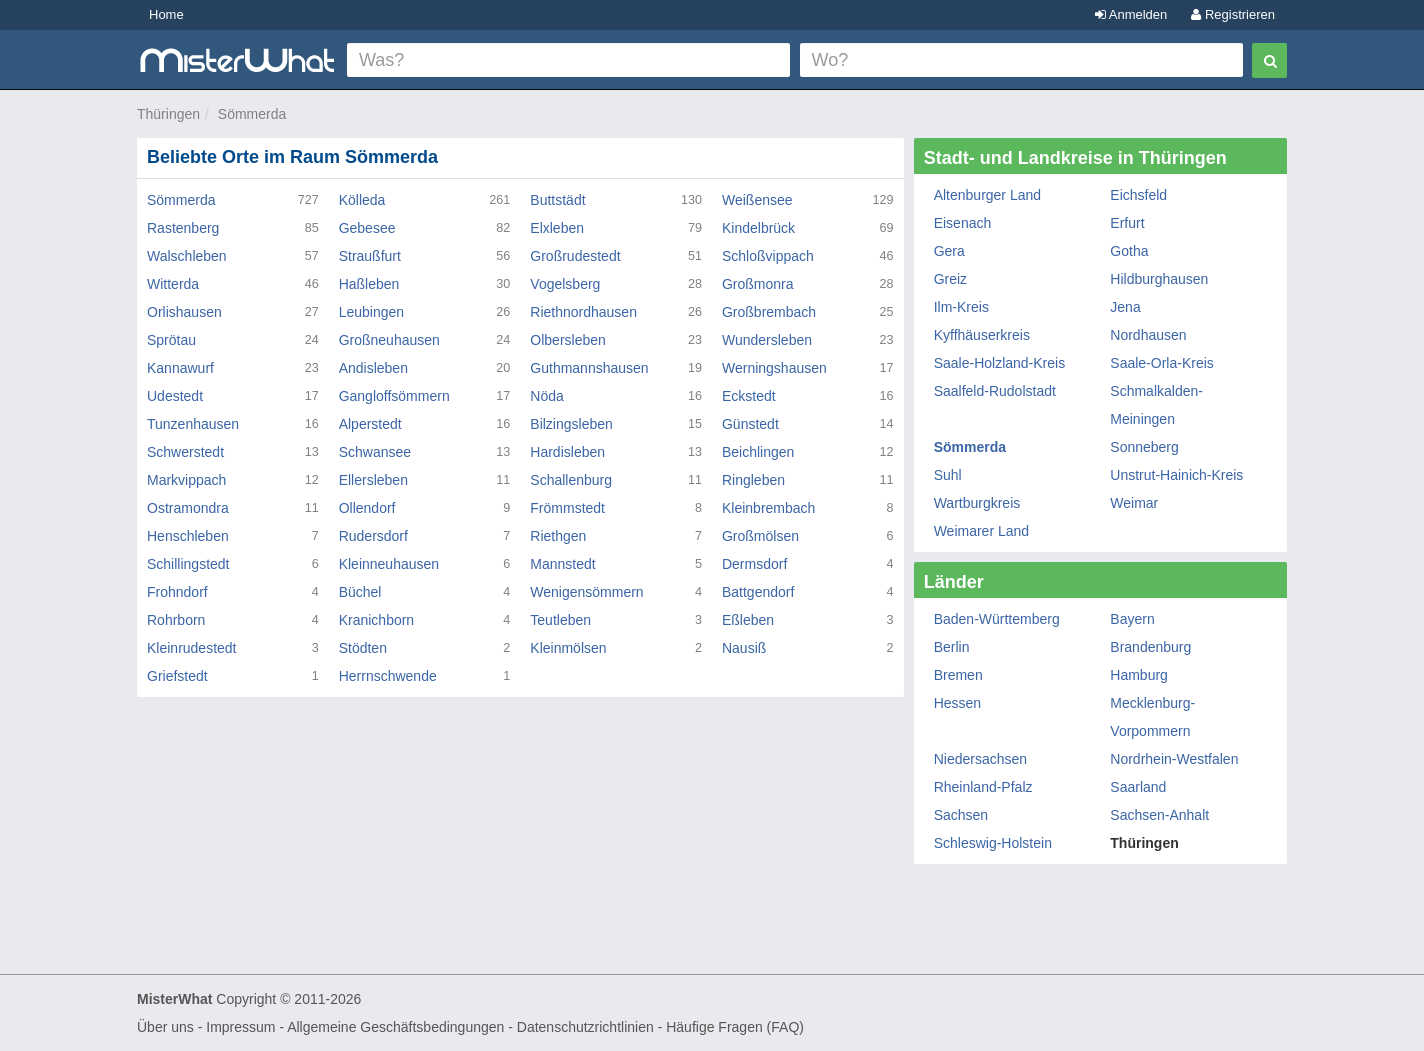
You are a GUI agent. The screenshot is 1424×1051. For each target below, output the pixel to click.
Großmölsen (760, 536)
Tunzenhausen (193, 424)
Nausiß (744, 648)
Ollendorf (367, 508)
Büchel (360, 592)
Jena (1125, 307)
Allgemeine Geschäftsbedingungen (395, 1027)
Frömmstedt (567, 508)
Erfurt (1127, 223)
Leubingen (371, 312)
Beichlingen (758, 452)
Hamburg (1139, 675)
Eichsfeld (1138, 195)
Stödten (363, 648)
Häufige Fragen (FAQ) (735, 1027)
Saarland (1138, 787)
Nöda (546, 396)
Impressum (240, 1027)
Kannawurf (180, 368)
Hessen (957, 703)
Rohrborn (176, 620)
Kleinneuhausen (389, 564)
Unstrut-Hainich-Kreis (1176, 475)
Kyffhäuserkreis (982, 335)
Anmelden (1131, 14)
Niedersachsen (980, 759)
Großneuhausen (389, 340)
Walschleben (187, 256)
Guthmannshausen (589, 368)
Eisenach (963, 223)
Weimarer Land (981, 531)
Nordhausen (1148, 335)
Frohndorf (177, 592)
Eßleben (748, 620)
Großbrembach (769, 312)
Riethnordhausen (583, 312)
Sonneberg (1144, 447)
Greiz (950, 279)
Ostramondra (188, 508)
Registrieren (1233, 14)
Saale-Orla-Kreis (1161, 363)
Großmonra (758, 284)
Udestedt (175, 396)
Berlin (952, 647)
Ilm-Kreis (961, 307)
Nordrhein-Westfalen (1174, 759)
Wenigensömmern (586, 592)
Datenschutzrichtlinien (585, 1027)
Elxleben (557, 228)
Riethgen (558, 536)
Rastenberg (183, 228)
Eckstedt (749, 396)
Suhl (948, 475)
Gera (949, 251)
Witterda (173, 284)
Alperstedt (370, 424)
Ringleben (753, 480)
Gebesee (367, 228)
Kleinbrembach (768, 508)
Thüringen (168, 114)
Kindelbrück (758, 228)
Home (166, 14)
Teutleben (560, 620)
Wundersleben (767, 340)
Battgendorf (758, 592)
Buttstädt (557, 200)
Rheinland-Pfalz (983, 787)
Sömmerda (252, 114)
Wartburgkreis (977, 503)
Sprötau (171, 340)
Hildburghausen (1159, 279)
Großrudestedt (575, 256)
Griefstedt (177, 676)
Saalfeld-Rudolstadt (995, 391)
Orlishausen (184, 312)
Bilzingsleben (571, 424)
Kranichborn (377, 620)
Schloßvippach (768, 256)
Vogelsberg (565, 284)
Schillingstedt (188, 564)
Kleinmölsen (568, 648)
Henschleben (188, 536)
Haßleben (369, 284)
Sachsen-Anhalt (1159, 815)
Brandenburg (1150, 647)
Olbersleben (568, 340)
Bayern (1132, 619)
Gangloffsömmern (394, 396)
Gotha (1129, 251)
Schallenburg (571, 480)
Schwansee (375, 452)
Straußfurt (370, 256)
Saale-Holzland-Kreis (1000, 363)
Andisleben (373, 368)
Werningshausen (774, 368)
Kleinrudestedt (192, 648)
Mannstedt (562, 564)
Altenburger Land (987, 195)
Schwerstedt (185, 452)
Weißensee (757, 200)
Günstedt (750, 424)
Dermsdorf (754, 564)
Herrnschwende (388, 676)
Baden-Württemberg (997, 619)
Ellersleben (373, 480)
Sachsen (961, 815)
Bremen (958, 675)
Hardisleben (567, 452)
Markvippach (186, 480)
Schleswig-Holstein (993, 843)
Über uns (165, 1027)
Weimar (1134, 503)
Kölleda (362, 200)
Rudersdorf (373, 536)
